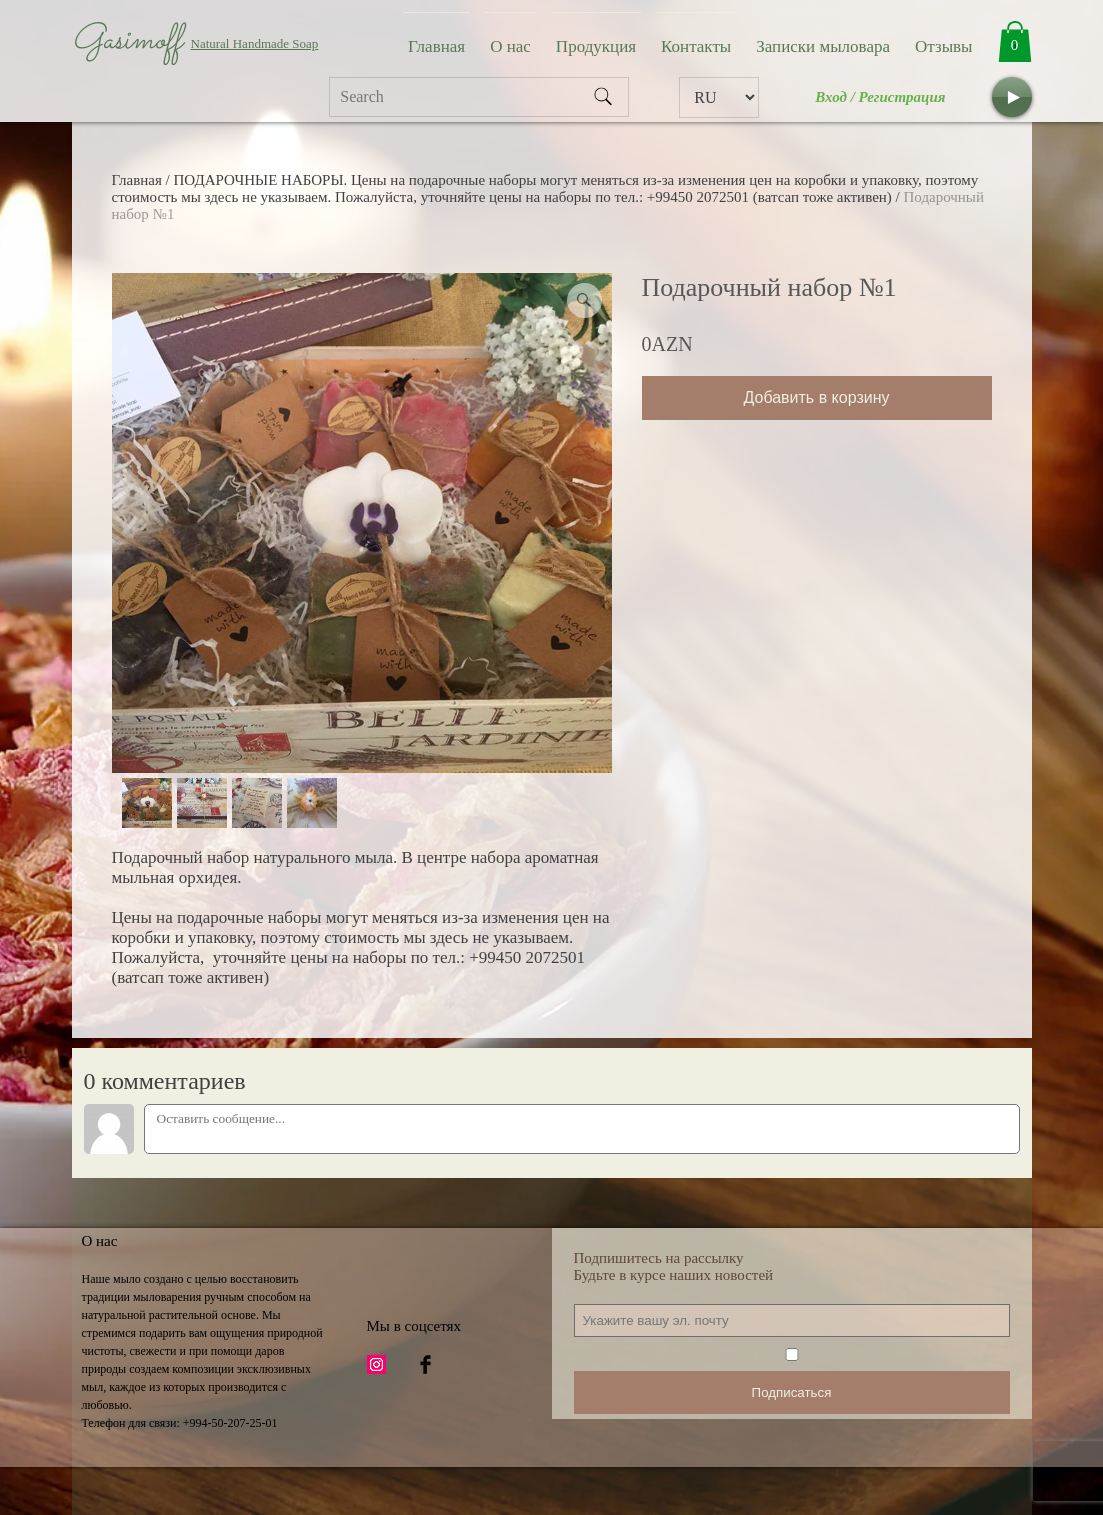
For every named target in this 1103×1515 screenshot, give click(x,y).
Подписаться (792, 1392)
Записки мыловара (823, 46)
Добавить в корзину (816, 397)
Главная (436, 46)
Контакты (696, 46)
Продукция (596, 46)
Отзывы (944, 46)
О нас (510, 46)
